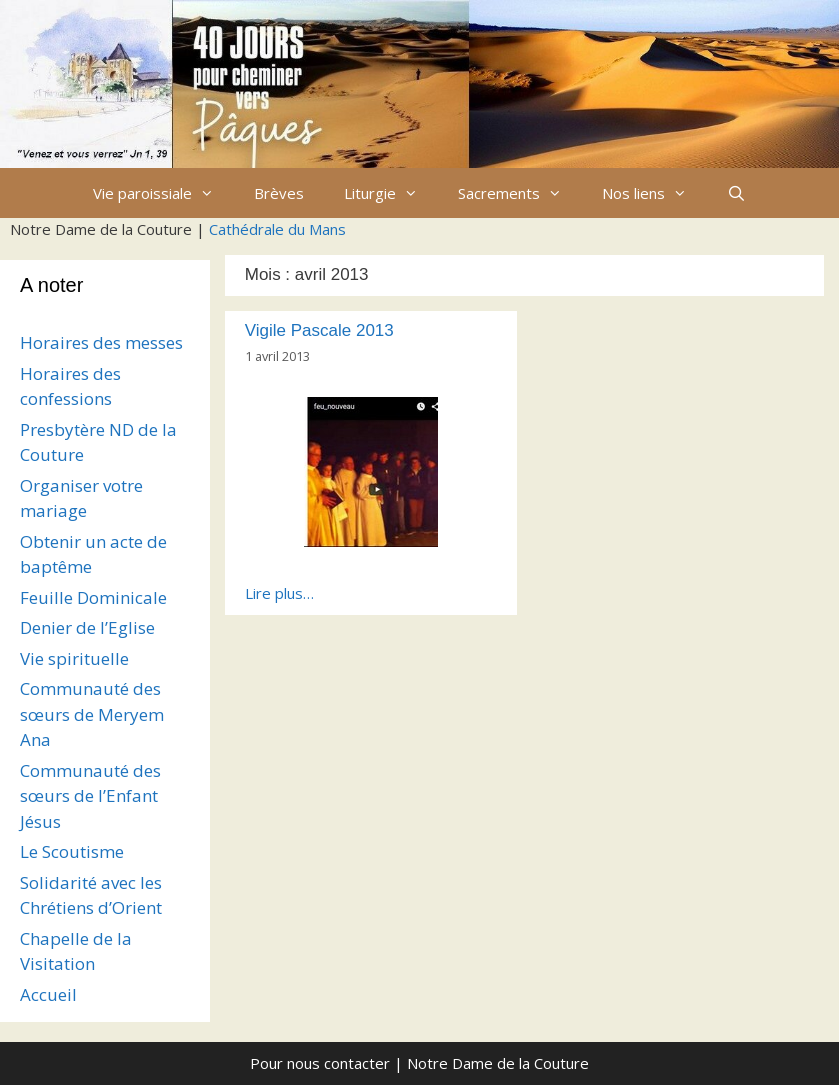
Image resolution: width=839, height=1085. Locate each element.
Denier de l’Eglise (87, 627)
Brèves (279, 193)
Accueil (48, 994)
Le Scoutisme (72, 851)
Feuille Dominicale (93, 597)
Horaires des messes (101, 342)
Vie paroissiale (163, 193)
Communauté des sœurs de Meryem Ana (92, 714)
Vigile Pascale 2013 (319, 330)
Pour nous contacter (320, 1063)
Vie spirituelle (74, 658)
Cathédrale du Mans (277, 229)
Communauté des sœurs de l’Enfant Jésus (90, 796)
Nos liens (654, 193)
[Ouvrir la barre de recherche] (736, 193)
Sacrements (520, 193)
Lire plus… (279, 593)
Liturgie (391, 193)
